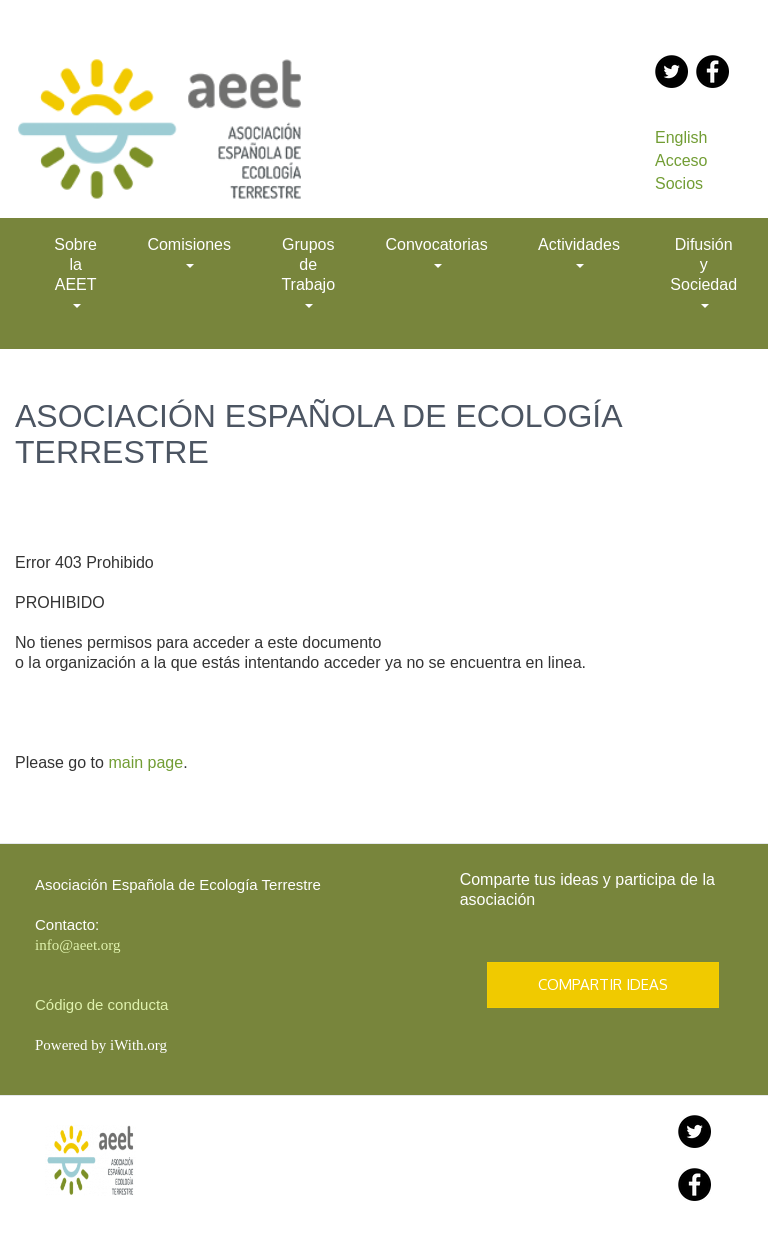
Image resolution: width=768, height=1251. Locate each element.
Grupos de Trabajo (308, 272)
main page (145, 762)
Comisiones (189, 252)
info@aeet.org (78, 945)
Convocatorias (436, 252)
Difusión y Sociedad (703, 272)
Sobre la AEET (75, 272)
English (681, 137)
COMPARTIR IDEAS (603, 984)
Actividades (579, 252)
